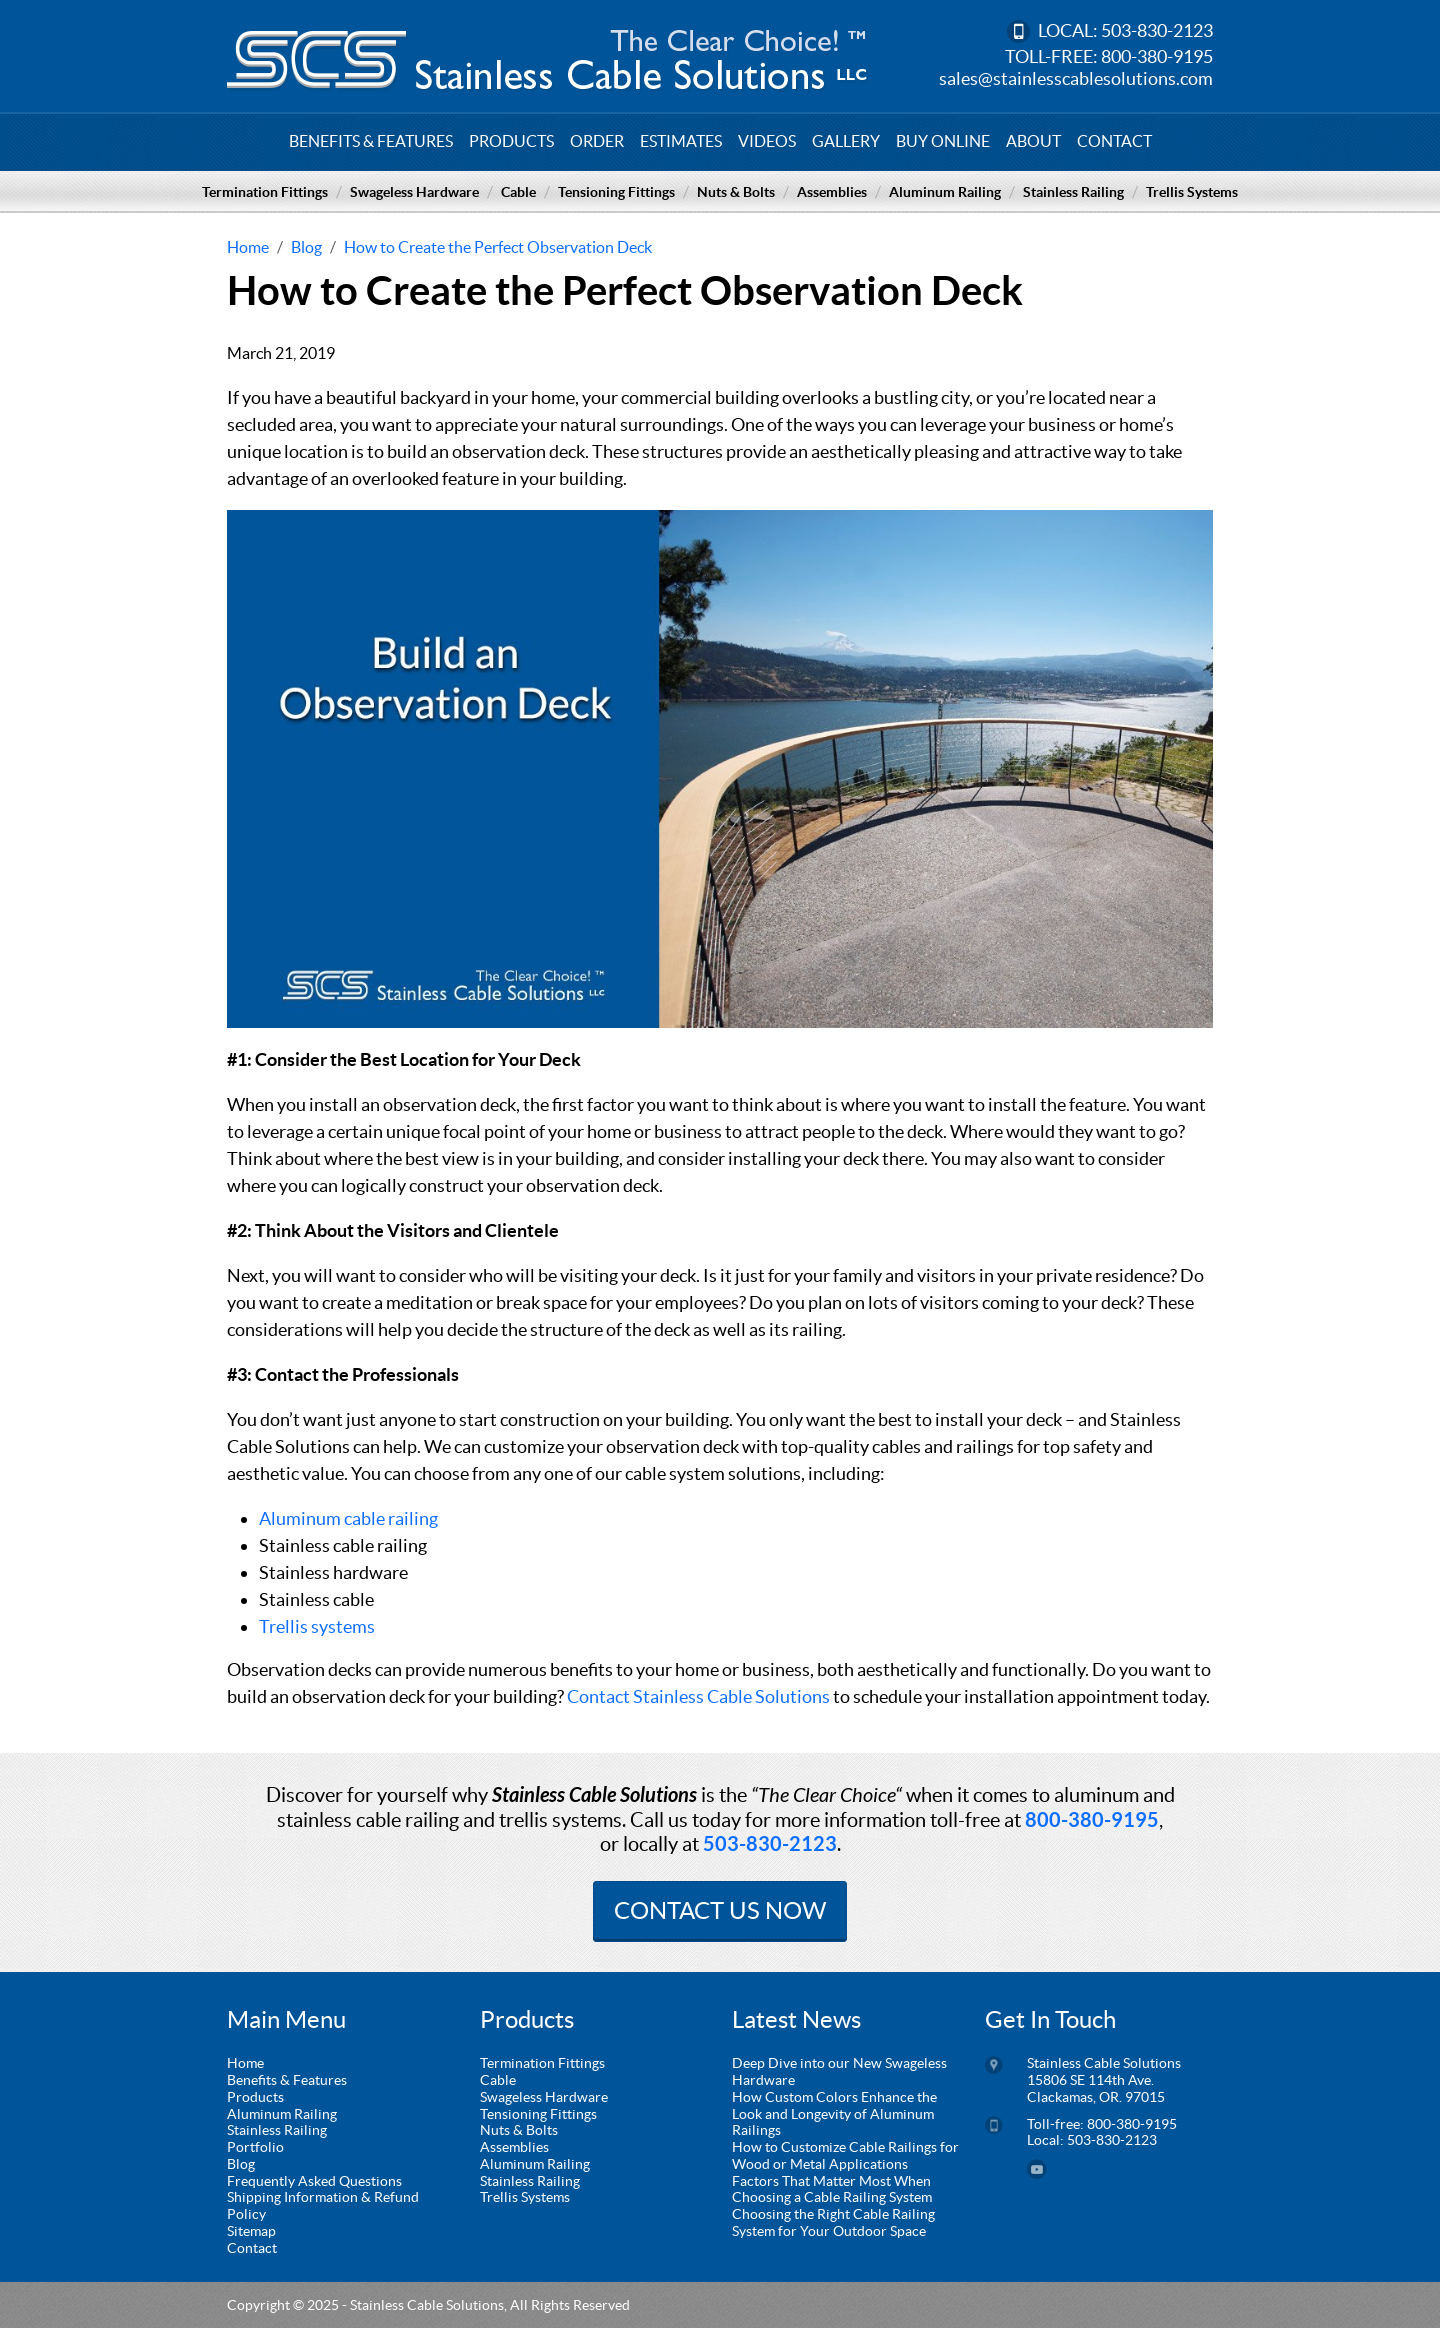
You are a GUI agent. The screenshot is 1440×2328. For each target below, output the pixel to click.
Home (245, 2063)
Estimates (681, 141)
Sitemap (251, 2231)
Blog (241, 2164)
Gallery (846, 141)
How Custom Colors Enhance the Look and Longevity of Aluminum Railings (834, 2114)
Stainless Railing (1073, 192)
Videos (767, 141)
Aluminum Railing (945, 192)
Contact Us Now (720, 1910)
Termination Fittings (265, 192)
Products (511, 141)
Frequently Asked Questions (314, 2181)
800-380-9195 (1157, 56)
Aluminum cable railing (348, 1518)
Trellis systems (317, 1626)
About (1033, 141)
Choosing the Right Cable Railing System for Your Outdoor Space (833, 2222)
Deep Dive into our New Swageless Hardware (839, 2071)
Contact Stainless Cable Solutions (698, 1696)
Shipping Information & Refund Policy (323, 2205)
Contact (1114, 141)
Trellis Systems (1192, 192)
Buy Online (943, 141)
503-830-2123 (1157, 30)
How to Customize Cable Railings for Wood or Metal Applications (845, 2155)
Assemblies (832, 192)
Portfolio (255, 2147)
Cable (518, 192)
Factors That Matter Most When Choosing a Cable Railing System (832, 2189)
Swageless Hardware (414, 192)
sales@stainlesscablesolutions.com (1076, 78)
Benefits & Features (371, 141)
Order (597, 141)
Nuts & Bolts (736, 192)
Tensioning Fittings (616, 192)
